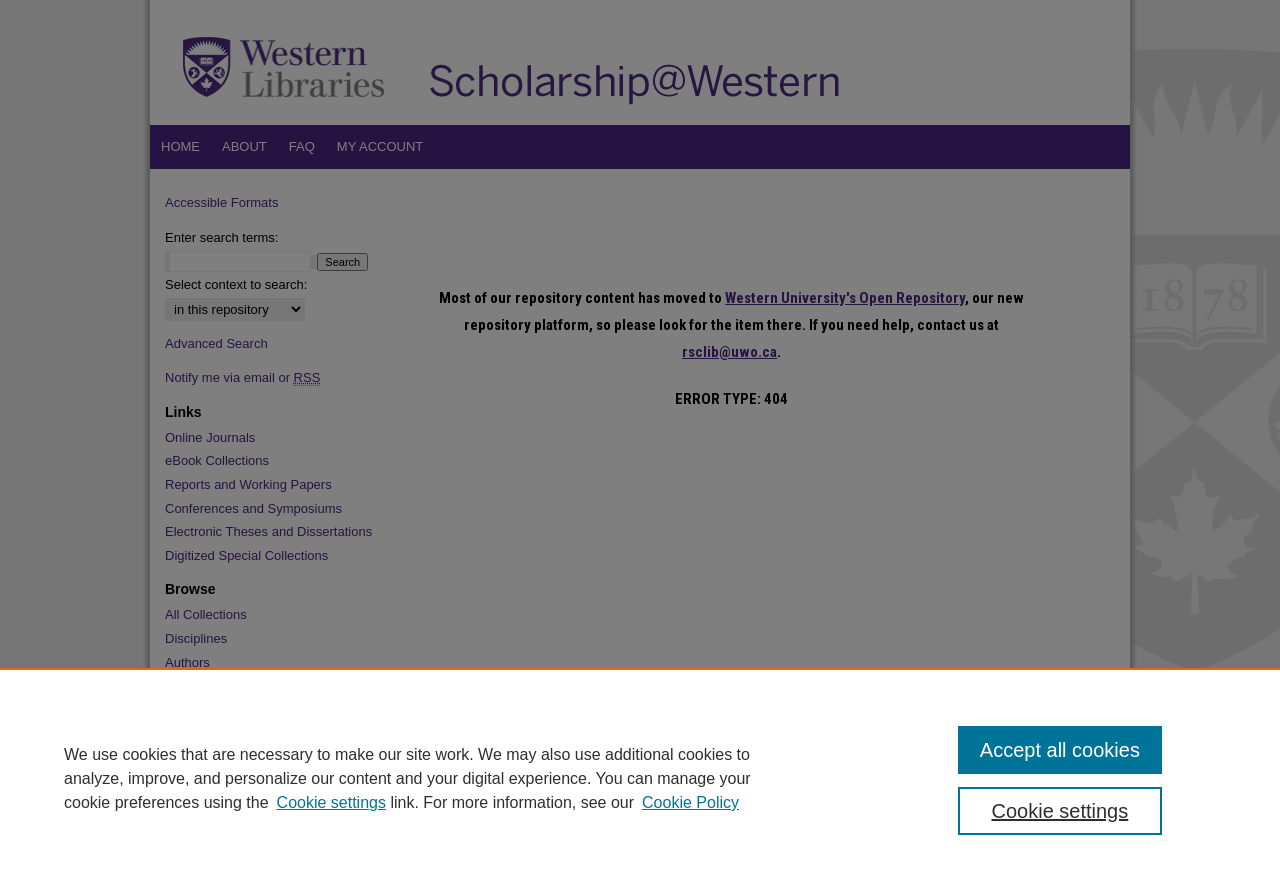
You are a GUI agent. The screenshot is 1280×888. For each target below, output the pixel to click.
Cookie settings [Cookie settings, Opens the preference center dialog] (1060, 811)
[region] (640, 778)
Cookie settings (331, 802)
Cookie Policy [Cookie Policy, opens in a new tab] (690, 802)
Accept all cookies (1060, 750)
